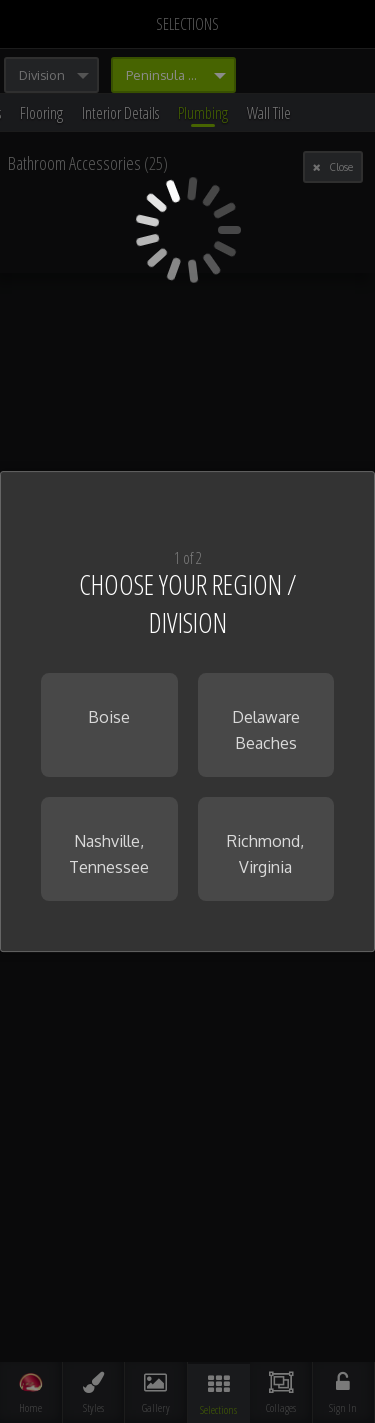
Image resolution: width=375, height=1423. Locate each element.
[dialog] (187, 712)
